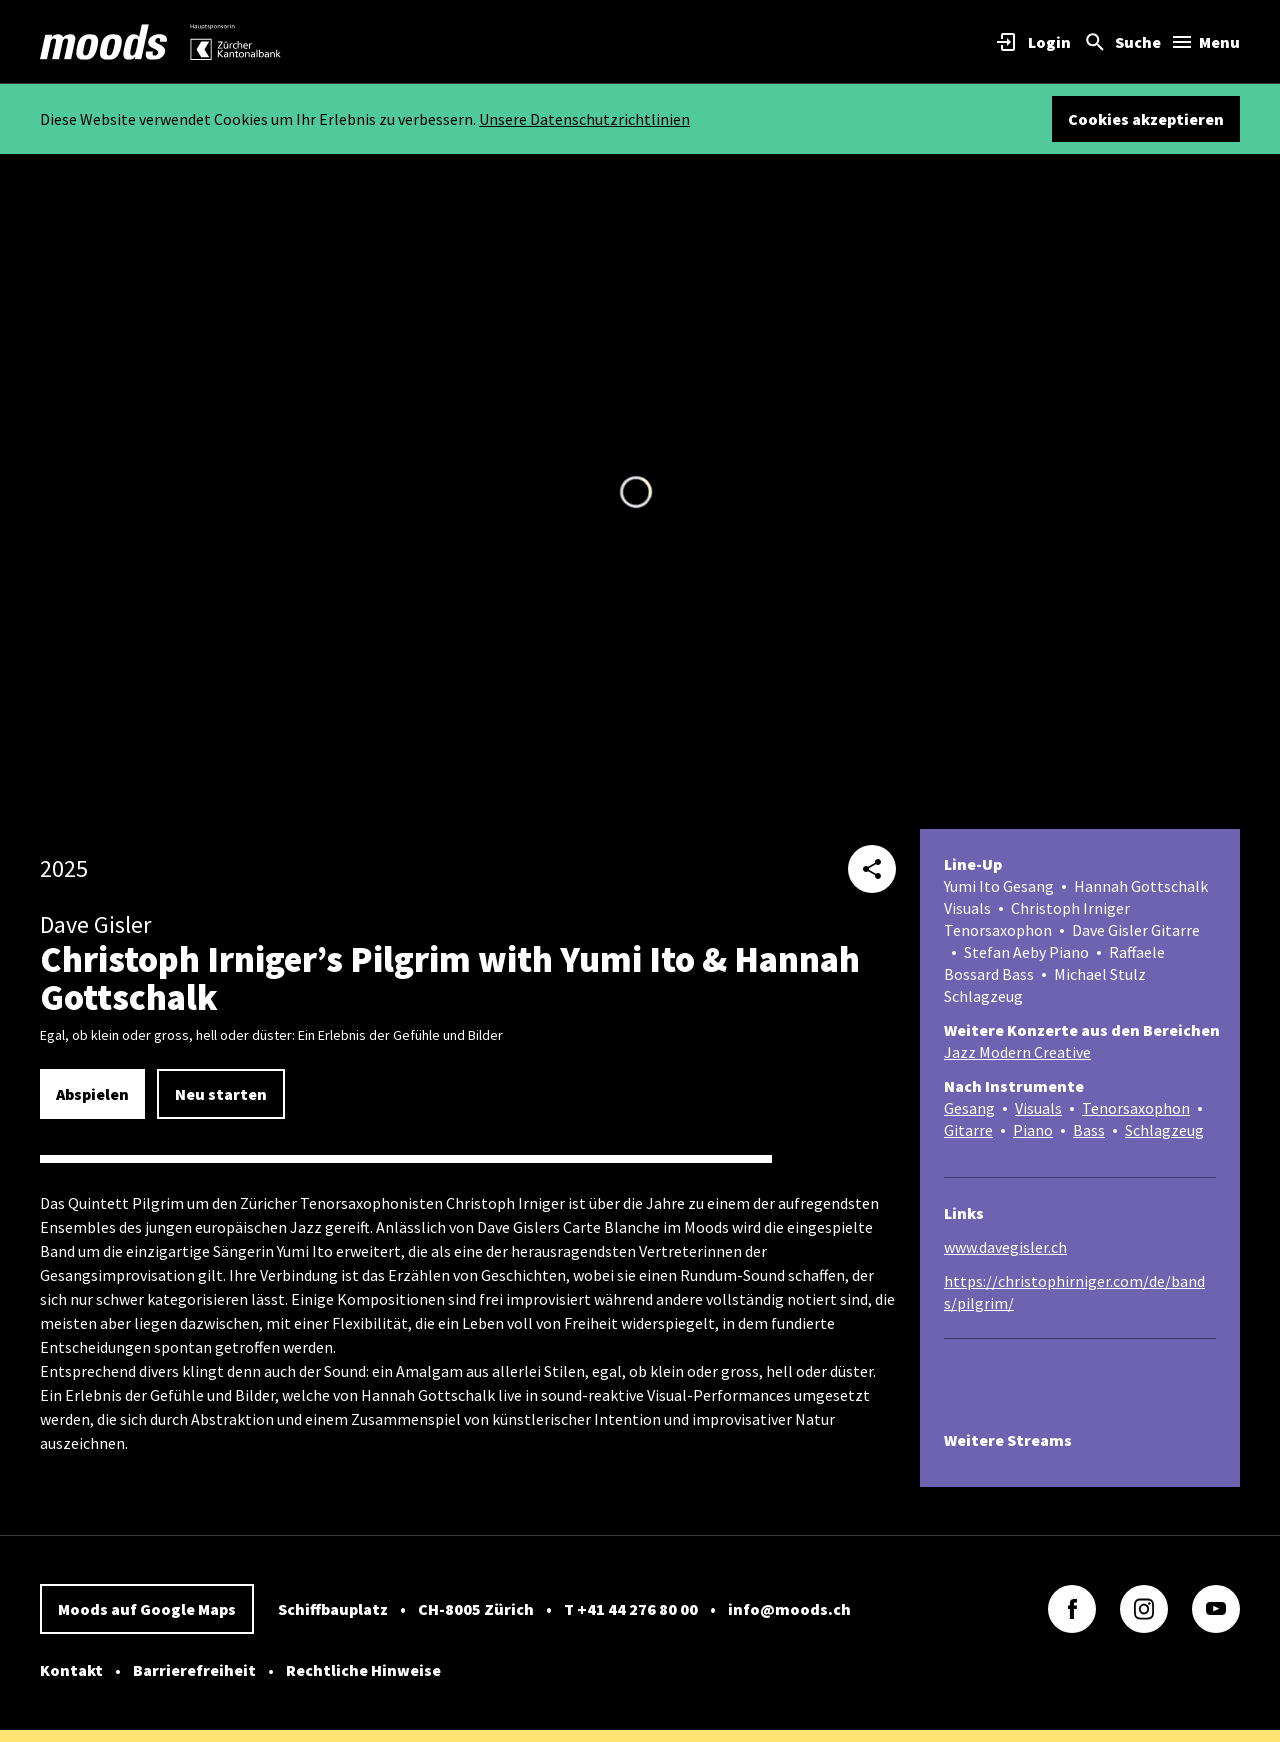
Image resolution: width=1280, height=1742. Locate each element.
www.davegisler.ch (1005, 1247)
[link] (104, 42)
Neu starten (221, 1094)
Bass (1089, 1130)
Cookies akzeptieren (1146, 119)
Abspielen (92, 1094)
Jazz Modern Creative (1017, 1052)
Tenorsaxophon (1136, 1108)
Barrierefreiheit (194, 1670)
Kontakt (71, 1670)
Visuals (1038, 1108)
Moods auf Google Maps (147, 1609)
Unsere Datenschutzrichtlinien (584, 119)
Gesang (969, 1108)
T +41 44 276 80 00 (631, 1609)
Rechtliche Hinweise (363, 1670)
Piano (1033, 1130)
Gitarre (968, 1130)
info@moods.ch (789, 1609)
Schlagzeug (1164, 1130)
